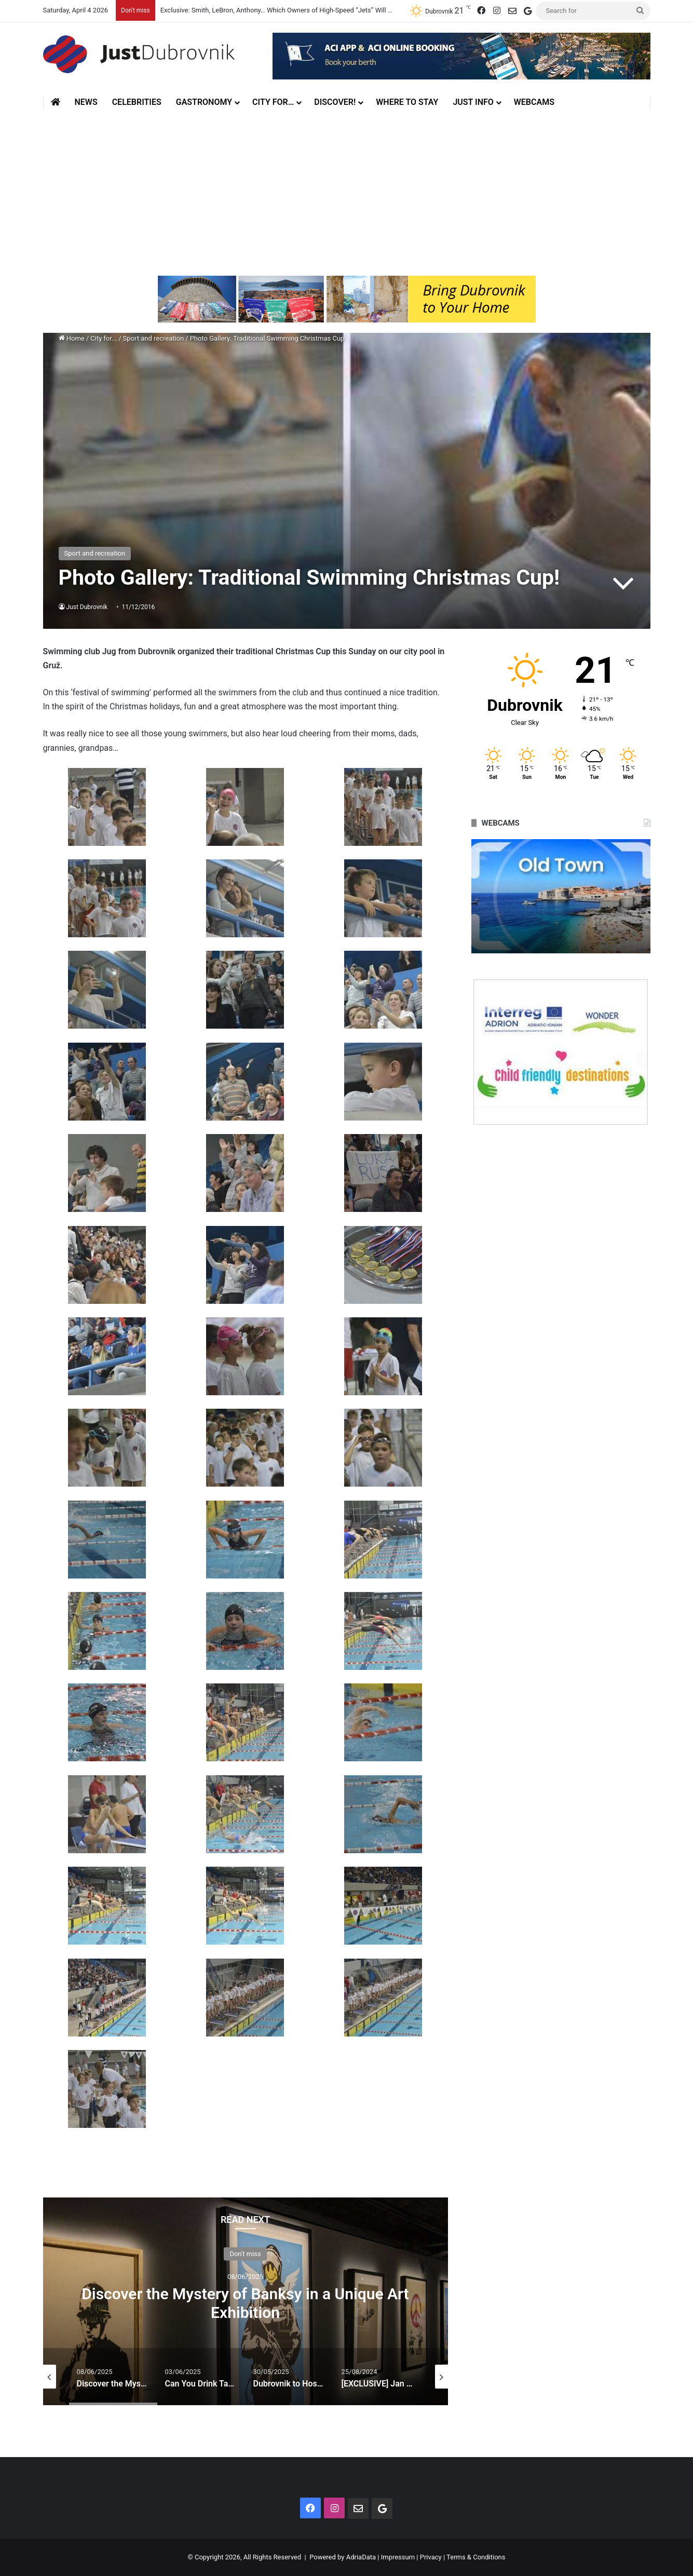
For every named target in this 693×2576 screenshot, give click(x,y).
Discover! (335, 102)
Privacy (431, 2557)
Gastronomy (204, 102)
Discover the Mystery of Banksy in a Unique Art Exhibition (245, 2302)
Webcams (534, 102)
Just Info (473, 102)
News (86, 102)
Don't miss (245, 2253)
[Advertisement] (346, 192)
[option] (245, 2301)
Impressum (398, 2557)
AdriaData (361, 2557)
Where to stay (407, 102)
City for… (273, 102)
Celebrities (136, 102)
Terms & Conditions (475, 2557)
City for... (103, 338)
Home (72, 338)
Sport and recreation (153, 338)
